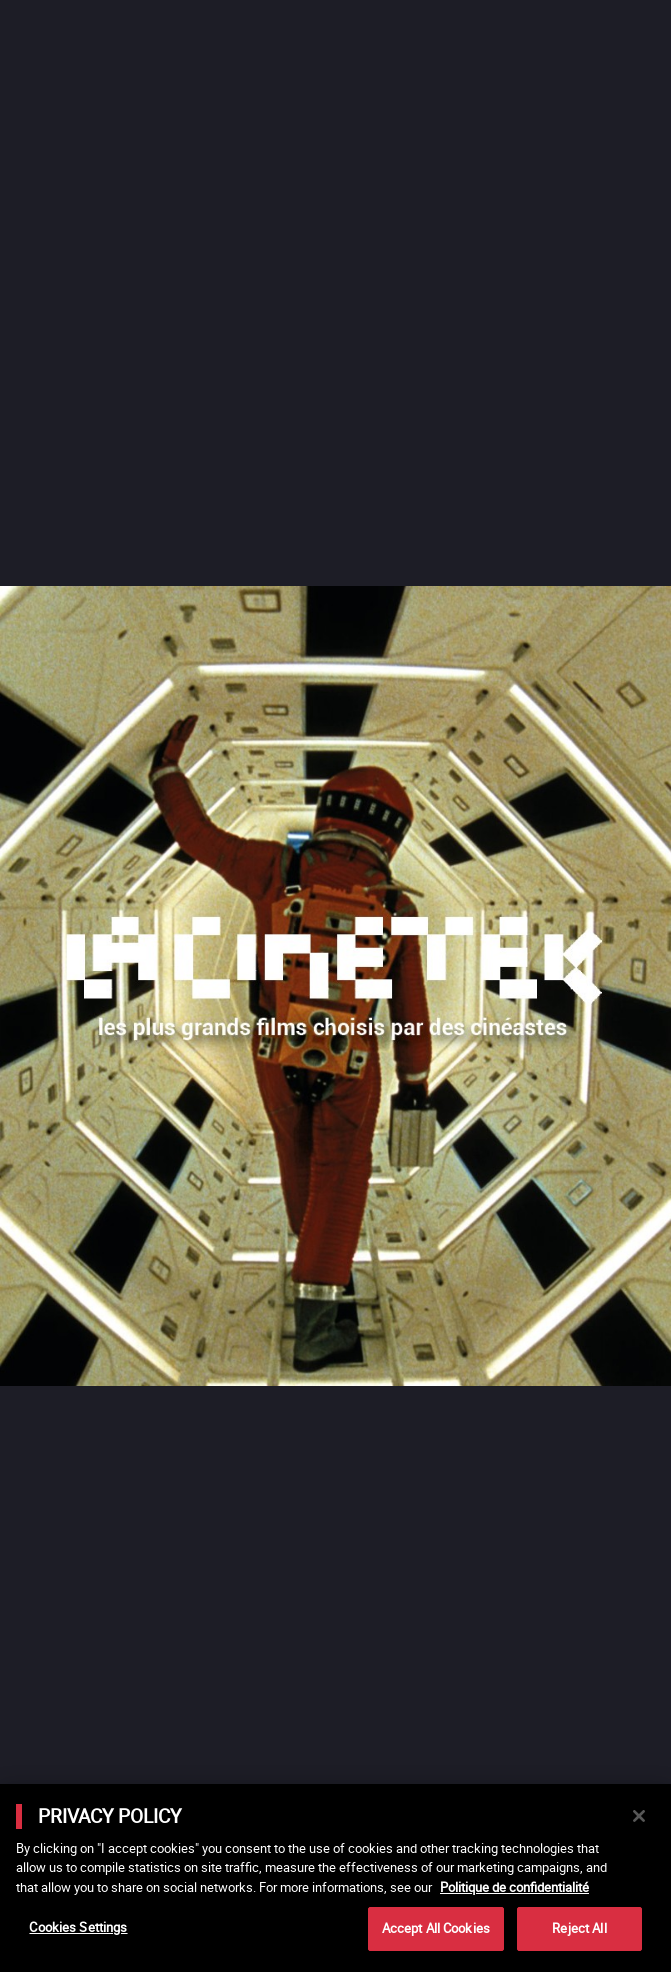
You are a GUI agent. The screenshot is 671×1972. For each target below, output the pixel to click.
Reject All (579, 1928)
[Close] (639, 1816)
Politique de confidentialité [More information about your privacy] (514, 1887)
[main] (335, 1878)
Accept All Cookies (436, 1928)
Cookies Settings (78, 1927)
